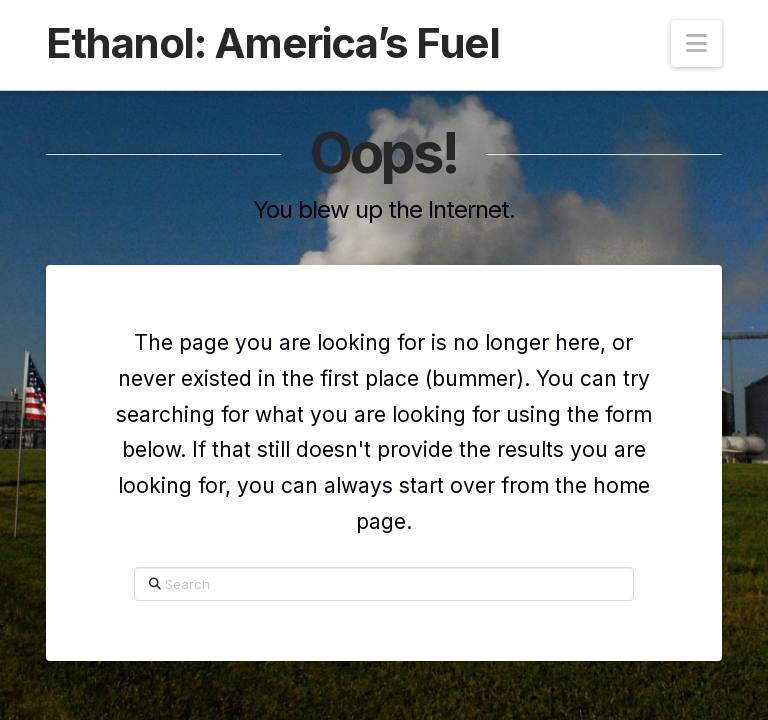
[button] (696, 43)
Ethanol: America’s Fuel (272, 43)
